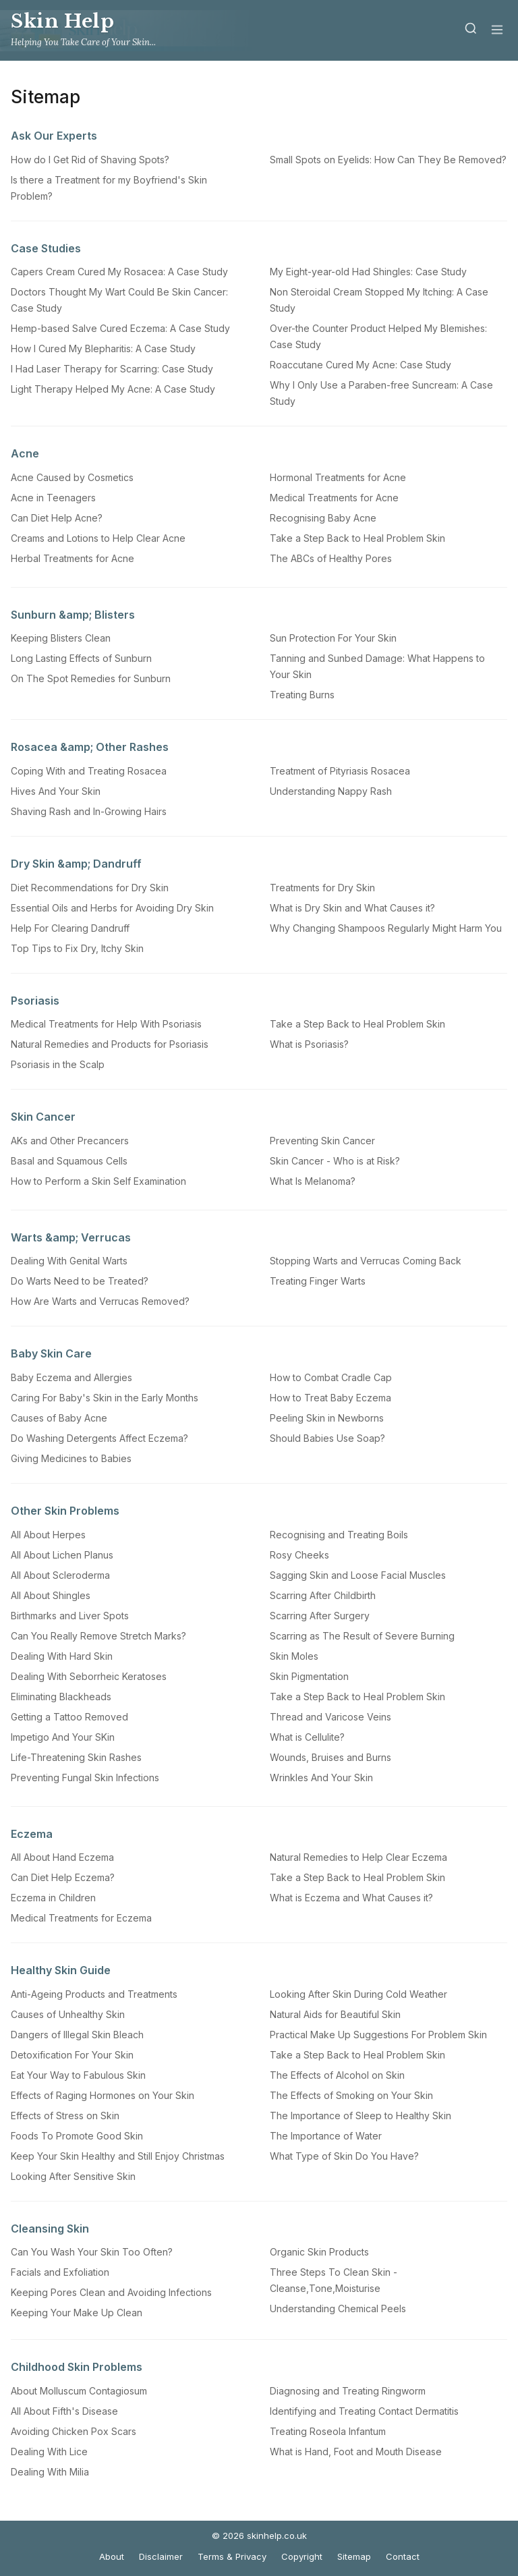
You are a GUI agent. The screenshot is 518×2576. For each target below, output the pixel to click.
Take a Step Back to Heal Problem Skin (357, 538)
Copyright (301, 2556)
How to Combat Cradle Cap (331, 1377)
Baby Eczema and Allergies (71, 1377)
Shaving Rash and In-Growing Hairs (89, 811)
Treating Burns (302, 694)
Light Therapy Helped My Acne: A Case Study (113, 389)
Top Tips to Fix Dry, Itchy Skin (77, 948)
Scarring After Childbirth (323, 1595)
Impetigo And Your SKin (63, 1737)
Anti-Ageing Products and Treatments (94, 1994)
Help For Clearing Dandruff (70, 928)
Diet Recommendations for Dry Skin (90, 887)
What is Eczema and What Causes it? (351, 1897)
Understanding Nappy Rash (331, 791)
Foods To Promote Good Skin (77, 2135)
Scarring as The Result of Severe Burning (362, 1636)
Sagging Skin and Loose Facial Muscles (358, 1575)
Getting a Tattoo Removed (69, 1717)
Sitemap (354, 2556)
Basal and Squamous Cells (69, 1161)
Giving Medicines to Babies (71, 1458)
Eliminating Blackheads (61, 1696)
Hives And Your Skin (55, 791)
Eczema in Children (53, 1897)
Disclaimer (161, 2556)
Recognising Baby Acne (323, 518)
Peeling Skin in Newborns (327, 1418)
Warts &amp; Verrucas (71, 1237)
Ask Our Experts (54, 135)
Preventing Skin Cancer (322, 1140)
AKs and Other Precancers (70, 1140)
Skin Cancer (43, 1116)
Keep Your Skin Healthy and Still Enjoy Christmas (118, 2156)
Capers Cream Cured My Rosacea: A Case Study (119, 271)
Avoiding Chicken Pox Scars (73, 2431)
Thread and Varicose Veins (330, 1717)
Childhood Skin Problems (76, 2367)
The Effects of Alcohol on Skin (337, 2075)
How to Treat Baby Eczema (330, 1397)
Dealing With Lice (49, 2451)
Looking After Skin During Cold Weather (358, 1994)
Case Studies (46, 248)
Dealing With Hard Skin (62, 1656)
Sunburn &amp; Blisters (73, 614)
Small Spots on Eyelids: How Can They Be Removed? (388, 159)
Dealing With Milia (50, 2471)
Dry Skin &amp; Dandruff (76, 863)
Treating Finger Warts (318, 1281)
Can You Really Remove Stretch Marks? (98, 1636)
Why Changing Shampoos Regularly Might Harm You (386, 928)
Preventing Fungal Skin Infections (85, 1777)
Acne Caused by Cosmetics (72, 477)
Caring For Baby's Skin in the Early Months (104, 1397)
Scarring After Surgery (320, 1615)
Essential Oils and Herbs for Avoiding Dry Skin (112, 908)
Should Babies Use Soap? (327, 1438)
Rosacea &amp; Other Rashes (90, 747)
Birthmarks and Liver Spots (70, 1615)
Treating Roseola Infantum (328, 2431)
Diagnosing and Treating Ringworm (348, 2391)
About (111, 2556)
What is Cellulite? (307, 1737)
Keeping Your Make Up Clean (76, 2312)
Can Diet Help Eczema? (63, 1877)
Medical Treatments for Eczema (81, 1918)
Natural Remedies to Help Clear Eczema (358, 1857)
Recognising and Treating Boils (339, 1534)
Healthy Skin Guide (61, 1970)
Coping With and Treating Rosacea (89, 771)
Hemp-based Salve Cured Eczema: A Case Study (120, 328)
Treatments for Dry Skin (322, 887)
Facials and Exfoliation (60, 2272)
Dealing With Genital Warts (69, 1260)
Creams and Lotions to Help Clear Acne (98, 538)
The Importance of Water (326, 2135)
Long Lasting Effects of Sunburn (81, 658)
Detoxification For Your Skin (72, 2055)
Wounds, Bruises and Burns (330, 1757)
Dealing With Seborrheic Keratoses (89, 1676)
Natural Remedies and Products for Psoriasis (109, 1044)
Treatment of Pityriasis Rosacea (340, 771)
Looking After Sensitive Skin (73, 2176)
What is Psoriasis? (309, 1044)
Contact (403, 2556)
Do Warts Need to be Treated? (79, 1281)
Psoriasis (35, 1000)
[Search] (470, 31)
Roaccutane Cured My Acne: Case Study (360, 364)
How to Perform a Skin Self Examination (98, 1181)
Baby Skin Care (51, 1353)
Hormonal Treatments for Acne (338, 477)
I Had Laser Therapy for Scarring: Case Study (112, 368)
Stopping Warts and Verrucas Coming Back (365, 1260)
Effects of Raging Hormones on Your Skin (102, 2095)
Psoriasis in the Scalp (58, 1064)
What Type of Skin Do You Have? (344, 2156)
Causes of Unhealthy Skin (68, 2014)
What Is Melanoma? (312, 1181)
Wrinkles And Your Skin (321, 1777)
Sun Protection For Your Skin (333, 638)
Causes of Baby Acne (59, 1418)
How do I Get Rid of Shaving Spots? (90, 159)
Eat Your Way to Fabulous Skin (78, 2075)
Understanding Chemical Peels (338, 2308)
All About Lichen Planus (62, 1555)
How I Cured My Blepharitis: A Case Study (103, 348)
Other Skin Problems (65, 1510)
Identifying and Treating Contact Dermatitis (364, 2411)
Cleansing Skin (50, 2228)
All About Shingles (50, 1595)
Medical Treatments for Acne (334, 497)
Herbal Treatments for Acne (72, 558)
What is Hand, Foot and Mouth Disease (356, 2451)
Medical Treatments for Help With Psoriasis (106, 1024)
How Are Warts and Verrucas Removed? (100, 1301)
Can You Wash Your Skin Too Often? (92, 2252)
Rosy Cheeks (299, 1555)
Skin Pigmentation (309, 1676)
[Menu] (497, 31)
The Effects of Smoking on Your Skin (351, 2095)
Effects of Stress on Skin (65, 2115)
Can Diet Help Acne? (57, 518)
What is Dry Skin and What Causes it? (352, 908)
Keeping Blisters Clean (61, 638)
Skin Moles (294, 1656)
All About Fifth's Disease (64, 2411)
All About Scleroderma (60, 1575)
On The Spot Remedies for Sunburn (91, 678)
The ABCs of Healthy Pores (331, 558)
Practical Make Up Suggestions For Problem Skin (378, 2034)
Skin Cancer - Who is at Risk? (335, 1161)
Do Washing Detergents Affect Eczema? (99, 1438)
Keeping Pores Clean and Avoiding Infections (111, 2292)
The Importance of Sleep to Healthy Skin (360, 2115)
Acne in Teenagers (53, 497)
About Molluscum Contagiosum (79, 2391)
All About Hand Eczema (62, 1857)
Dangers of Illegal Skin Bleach (77, 2034)
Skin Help (63, 21)
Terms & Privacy (232, 2556)
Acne (25, 453)
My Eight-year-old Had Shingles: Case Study (368, 271)
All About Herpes (48, 1534)
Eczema (32, 1834)
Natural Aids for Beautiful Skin (335, 2014)
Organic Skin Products (319, 2252)
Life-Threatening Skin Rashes (76, 1757)
